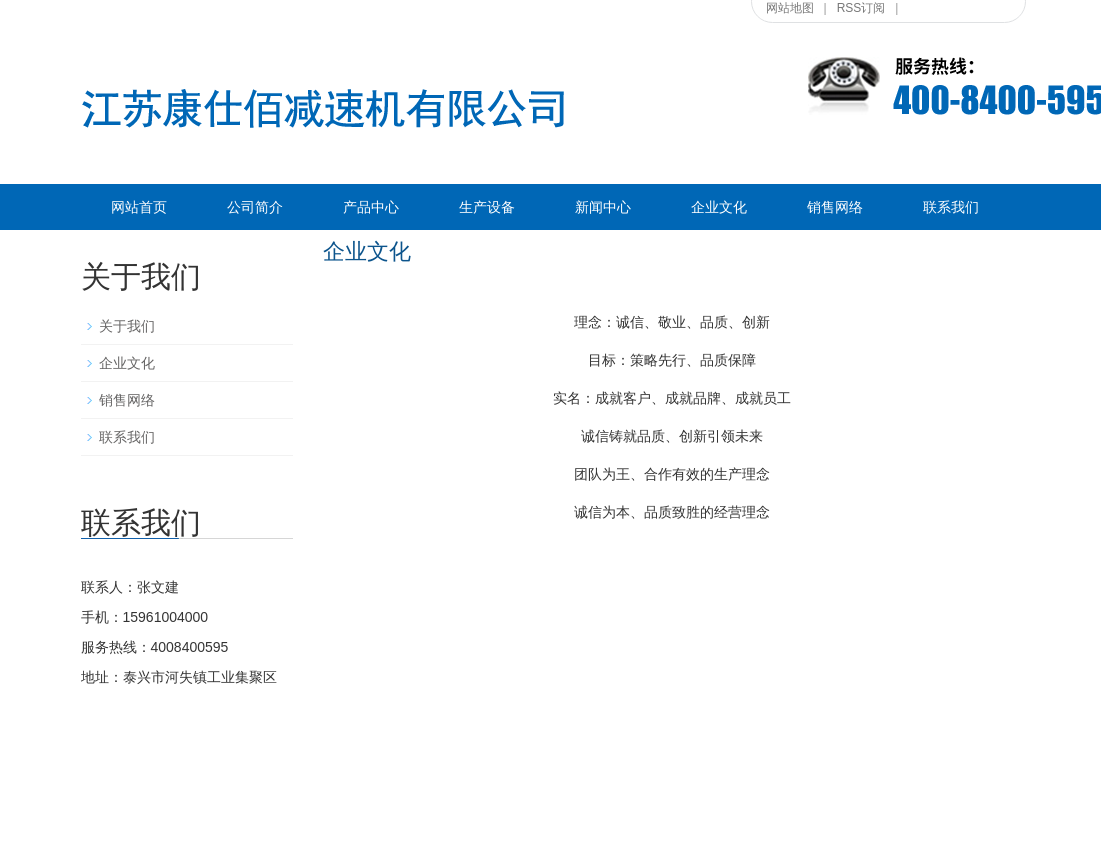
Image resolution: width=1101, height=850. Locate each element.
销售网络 (835, 207)
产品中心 (371, 207)
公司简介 (255, 207)
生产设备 (487, 207)
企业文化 (719, 207)
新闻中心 (603, 207)
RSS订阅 (861, 8)
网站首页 (139, 207)
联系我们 (951, 207)
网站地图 (790, 8)
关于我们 (127, 326)
